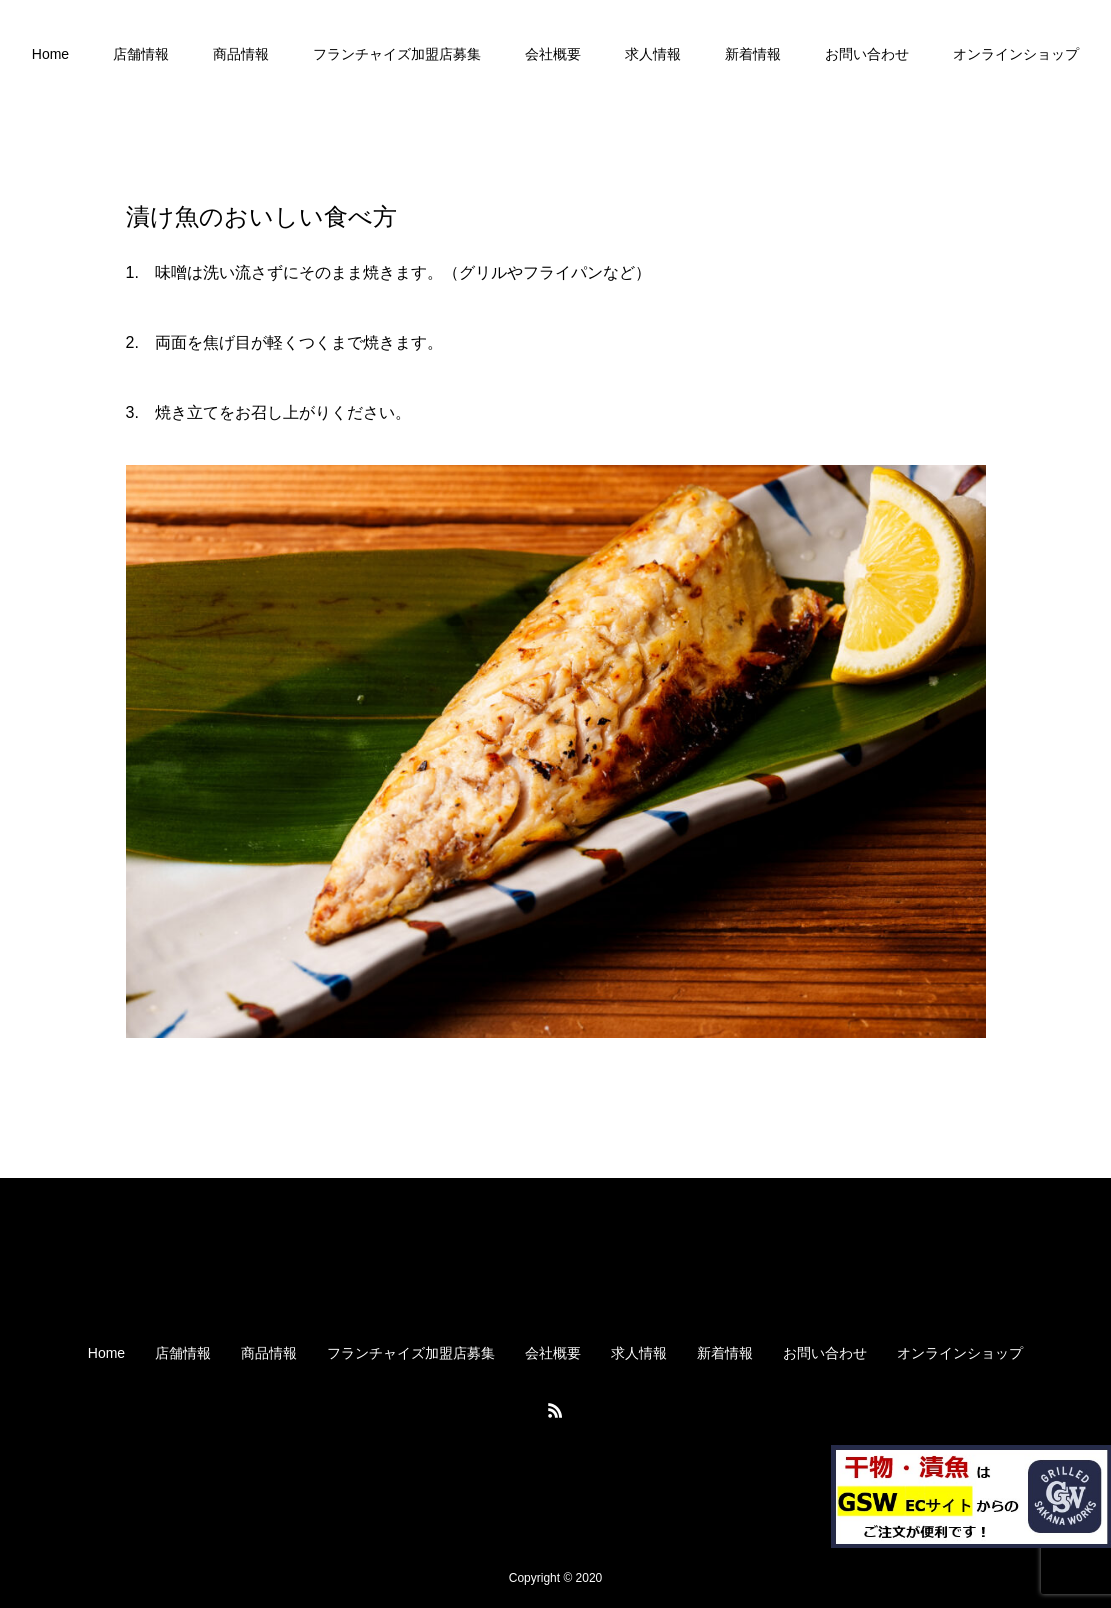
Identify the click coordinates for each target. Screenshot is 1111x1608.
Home (50, 54)
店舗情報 (141, 54)
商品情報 (241, 54)
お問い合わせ (867, 54)
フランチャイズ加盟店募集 (397, 54)
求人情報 (653, 54)
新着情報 (753, 54)
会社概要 (553, 54)
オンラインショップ (1016, 54)
